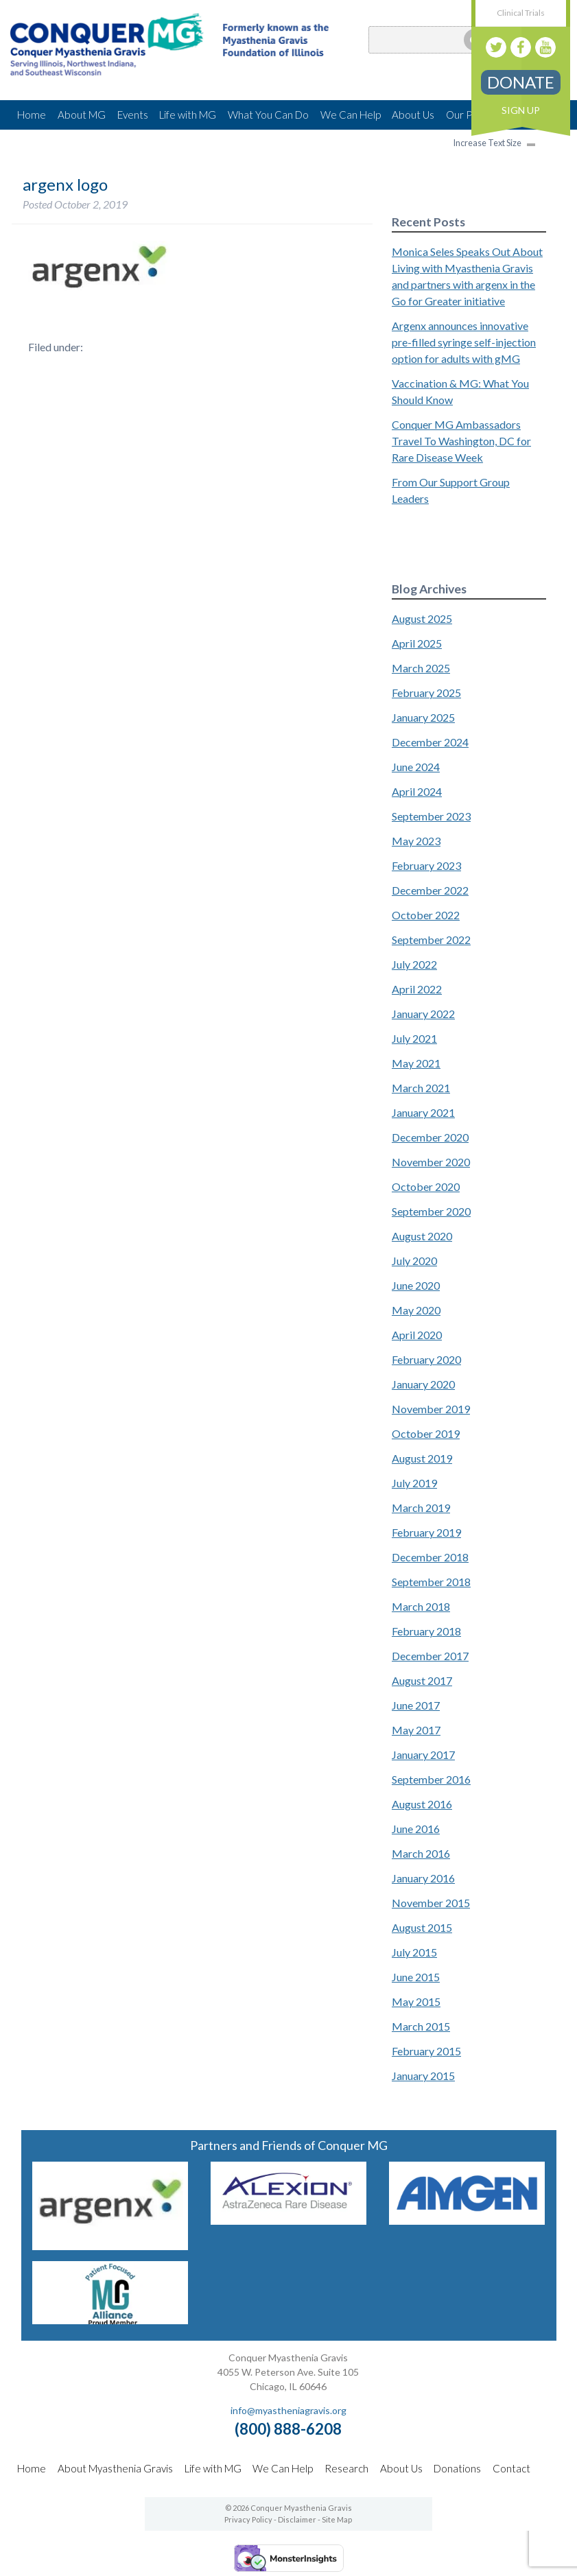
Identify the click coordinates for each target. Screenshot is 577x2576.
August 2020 (422, 1235)
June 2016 (416, 1828)
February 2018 (426, 1631)
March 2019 (421, 1507)
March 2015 (421, 2026)
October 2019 (426, 1433)
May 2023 (416, 840)
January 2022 (423, 1013)
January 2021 (423, 1112)
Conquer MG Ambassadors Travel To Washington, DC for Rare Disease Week (461, 441)
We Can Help (350, 114)
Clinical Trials (521, 13)
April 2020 (417, 1334)
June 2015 (416, 1976)
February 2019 (426, 1532)
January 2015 (423, 2075)
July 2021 (414, 1038)
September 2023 (431, 816)
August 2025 (422, 618)
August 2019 (422, 1458)
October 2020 (426, 1186)
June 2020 (416, 1285)
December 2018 (430, 1556)
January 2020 (423, 1384)
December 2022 (430, 890)
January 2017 (423, 1754)
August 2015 (422, 1927)
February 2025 (426, 692)
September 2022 (431, 939)
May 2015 (416, 2001)
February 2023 (426, 865)
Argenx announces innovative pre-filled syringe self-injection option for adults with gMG (464, 342)
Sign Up (521, 110)
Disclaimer (297, 2519)
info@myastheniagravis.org (288, 2410)
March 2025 (421, 667)
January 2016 (423, 1877)
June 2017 (416, 1705)
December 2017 (430, 1655)
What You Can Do (268, 114)
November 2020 (431, 1161)
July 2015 (414, 1952)
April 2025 (417, 643)
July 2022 (414, 964)
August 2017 (422, 1680)
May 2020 (416, 1309)
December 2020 (430, 1137)
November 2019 (431, 1408)
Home (31, 114)
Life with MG (187, 114)
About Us (413, 114)
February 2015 (426, 2050)
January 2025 (423, 717)
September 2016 (431, 1779)
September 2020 (431, 1211)
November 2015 (431, 1902)
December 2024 (430, 741)
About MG (82, 114)
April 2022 (417, 988)
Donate (520, 82)
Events (132, 114)
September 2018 (431, 1581)
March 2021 (421, 1087)
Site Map (337, 2519)
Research (346, 2468)
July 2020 (414, 1260)
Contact (511, 2468)
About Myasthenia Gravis (115, 2468)
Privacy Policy (248, 2519)
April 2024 (417, 791)
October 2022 (426, 914)
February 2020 (426, 1359)
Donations (457, 2468)
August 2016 (422, 1803)
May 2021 (416, 1063)
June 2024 (416, 766)
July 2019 (414, 1482)
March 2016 (421, 1853)
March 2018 (421, 1606)
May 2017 (416, 1729)
